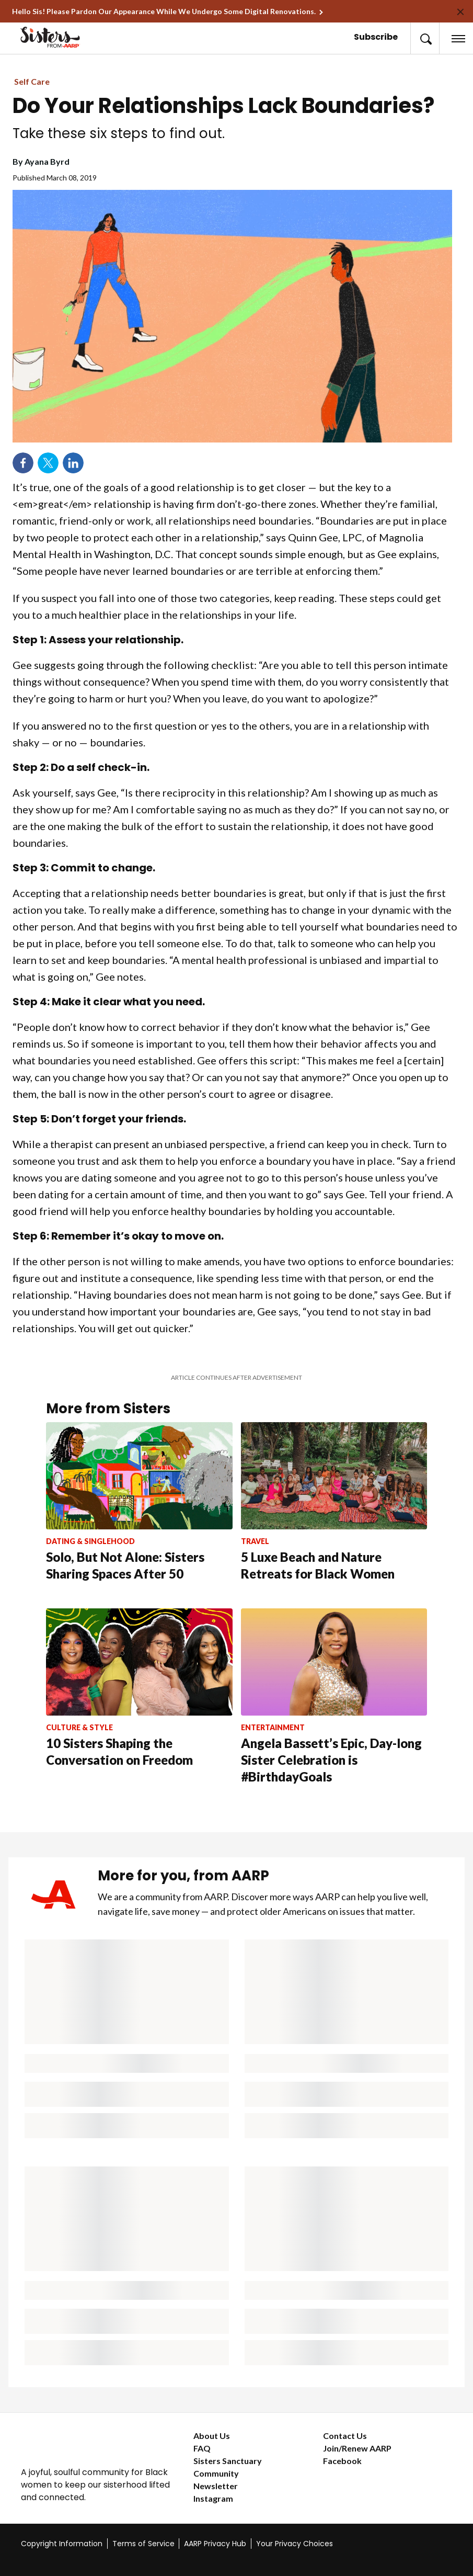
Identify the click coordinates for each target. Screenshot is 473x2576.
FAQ (202, 2448)
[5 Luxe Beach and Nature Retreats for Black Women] (334, 1515)
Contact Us (345, 2436)
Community (216, 2473)
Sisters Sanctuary (227, 2461)
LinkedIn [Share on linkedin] (73, 462)
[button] (425, 38)
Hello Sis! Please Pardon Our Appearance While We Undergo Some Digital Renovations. (164, 11)
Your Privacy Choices (294, 2543)
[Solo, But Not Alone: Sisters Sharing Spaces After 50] (139, 1515)
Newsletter (215, 2486)
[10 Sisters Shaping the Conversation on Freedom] (139, 1701)
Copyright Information (61, 2543)
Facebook (342, 2461)
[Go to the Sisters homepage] (60, 37)
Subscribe (376, 37)
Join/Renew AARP (357, 2448)
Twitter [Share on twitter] (48, 462)
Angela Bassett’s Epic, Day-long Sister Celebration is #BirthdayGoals (331, 1759)
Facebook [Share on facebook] (23, 462)
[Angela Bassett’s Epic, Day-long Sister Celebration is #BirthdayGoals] (334, 1709)
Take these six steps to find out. (119, 133)
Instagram (213, 2498)
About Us (211, 2436)
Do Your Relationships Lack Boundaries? (223, 105)
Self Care (32, 81)
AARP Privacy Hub (215, 2543)
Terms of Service (143, 2543)
